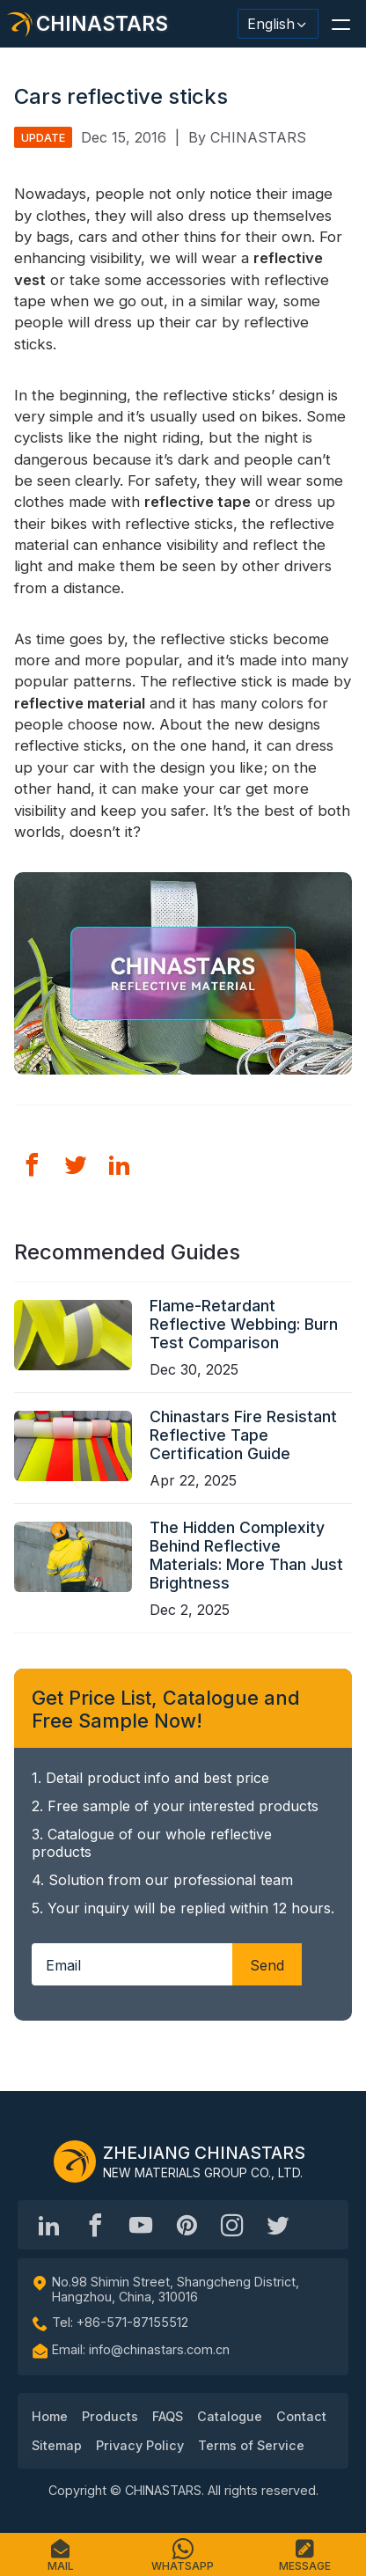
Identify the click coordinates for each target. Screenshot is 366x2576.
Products (110, 2416)
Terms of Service (251, 2445)
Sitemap (57, 2445)
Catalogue (229, 2416)
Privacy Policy (140, 2445)
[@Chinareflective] (278, 2225)
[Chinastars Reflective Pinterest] (186, 2225)
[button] (340, 24)
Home (50, 2416)
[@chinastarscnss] (95, 2225)
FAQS (167, 2416)
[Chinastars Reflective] (141, 2225)
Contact (301, 2416)
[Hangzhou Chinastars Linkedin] (49, 2225)
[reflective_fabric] (232, 2225)
